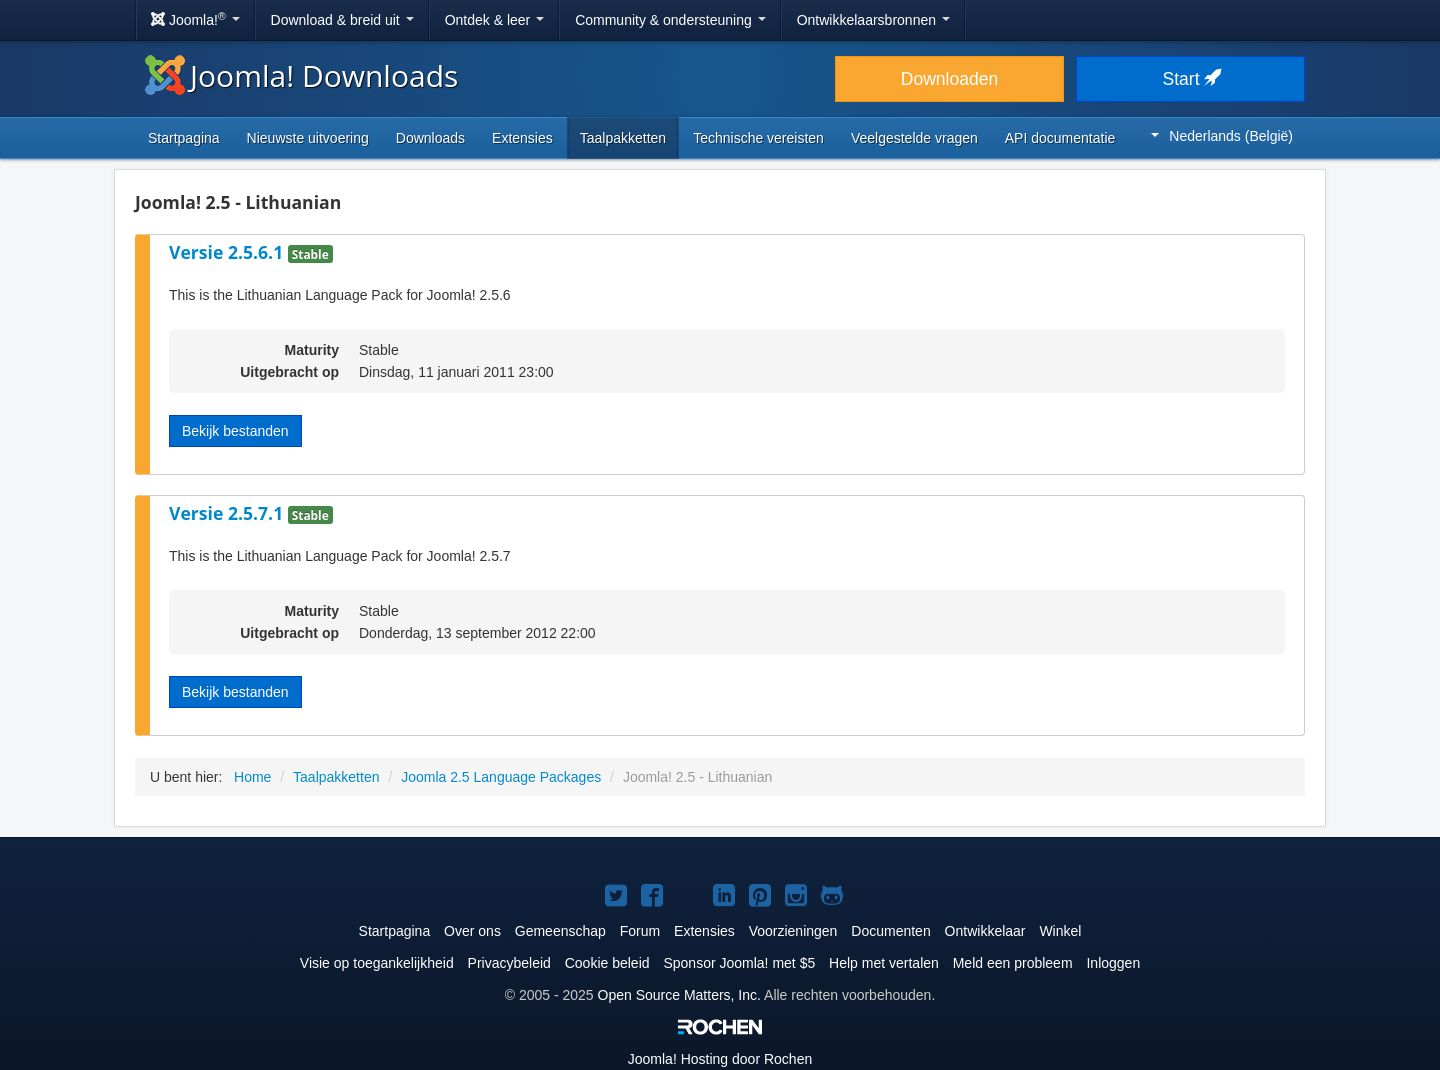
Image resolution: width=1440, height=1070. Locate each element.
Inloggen (1113, 963)
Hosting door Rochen (720, 1059)
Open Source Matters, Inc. (679, 995)
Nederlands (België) (1222, 136)
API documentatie (1060, 138)
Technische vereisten (758, 138)
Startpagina (184, 138)
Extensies (522, 138)
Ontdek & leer (495, 20)
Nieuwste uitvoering (308, 138)
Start (1191, 79)
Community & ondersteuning (670, 20)
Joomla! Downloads (301, 75)
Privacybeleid (509, 963)
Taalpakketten (623, 138)
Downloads (430, 138)
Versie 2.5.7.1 (228, 513)
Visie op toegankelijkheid (377, 963)
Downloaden (949, 79)
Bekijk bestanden (235, 431)
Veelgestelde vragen (914, 138)
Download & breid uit (342, 20)
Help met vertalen (884, 963)
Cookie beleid (607, 963)
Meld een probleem (1013, 963)
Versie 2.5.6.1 (228, 252)
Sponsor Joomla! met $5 (739, 963)
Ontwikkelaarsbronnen (873, 20)
